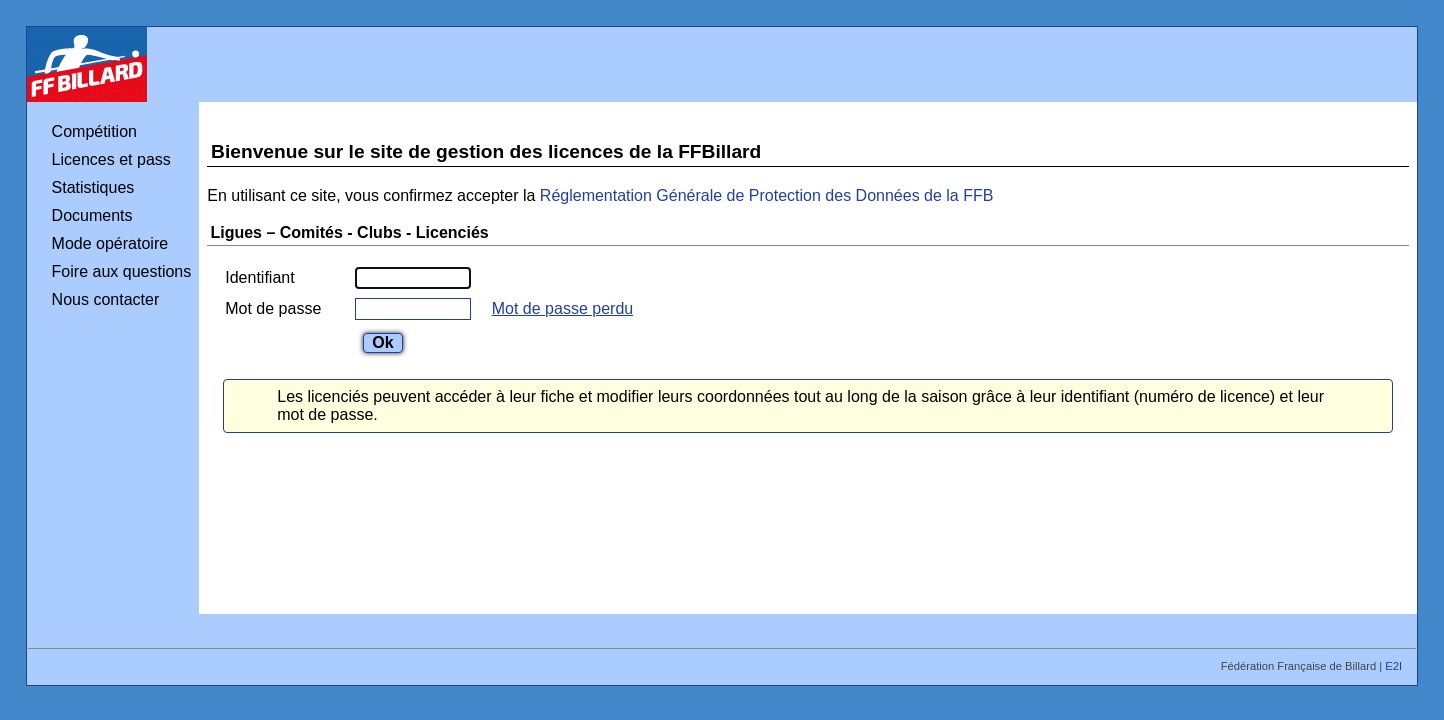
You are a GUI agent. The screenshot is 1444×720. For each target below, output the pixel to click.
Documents (92, 215)
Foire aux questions (122, 271)
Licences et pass (111, 159)
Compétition (94, 131)
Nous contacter (106, 299)
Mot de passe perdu (562, 308)
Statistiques (93, 187)
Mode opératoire (110, 243)
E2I (1395, 666)
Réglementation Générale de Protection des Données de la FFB (767, 195)
